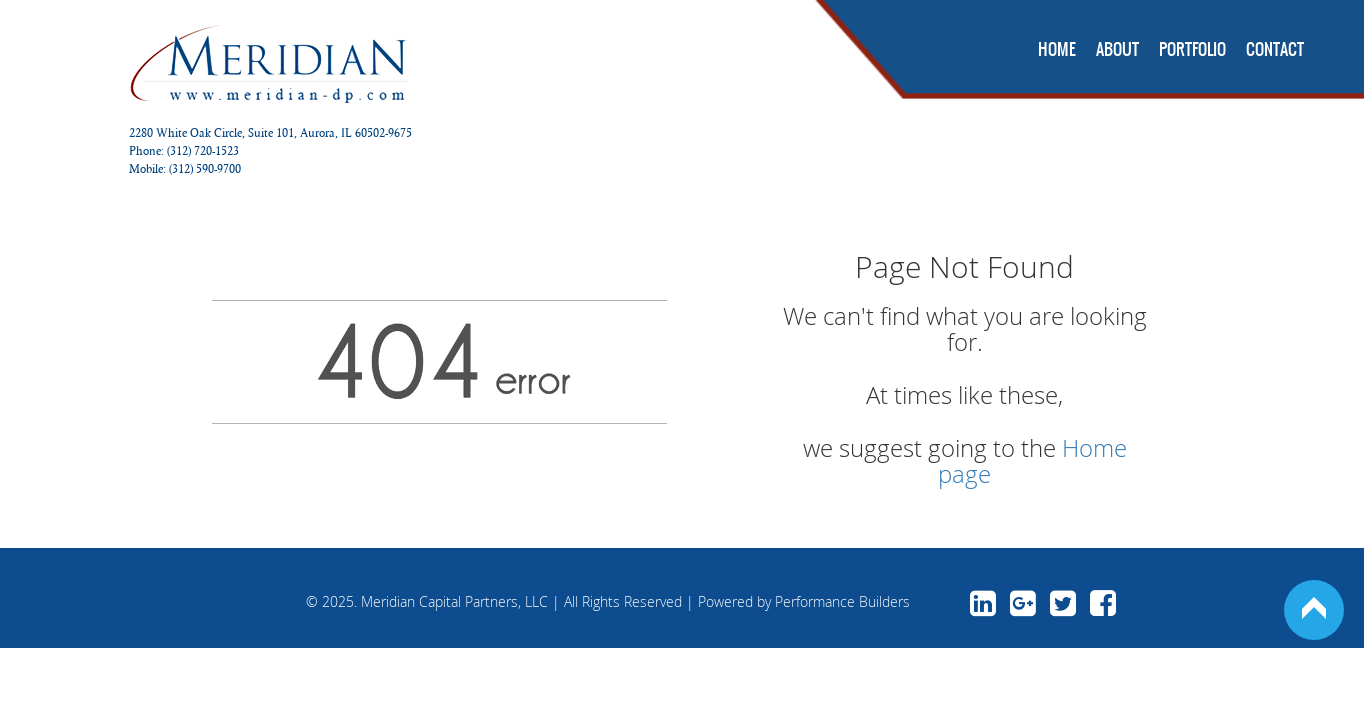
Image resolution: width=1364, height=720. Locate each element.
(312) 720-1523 (203, 150)
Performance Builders (842, 601)
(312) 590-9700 (205, 168)
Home (1057, 49)
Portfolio (1192, 49)
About (1117, 49)
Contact (1275, 49)
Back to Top (1314, 610)
